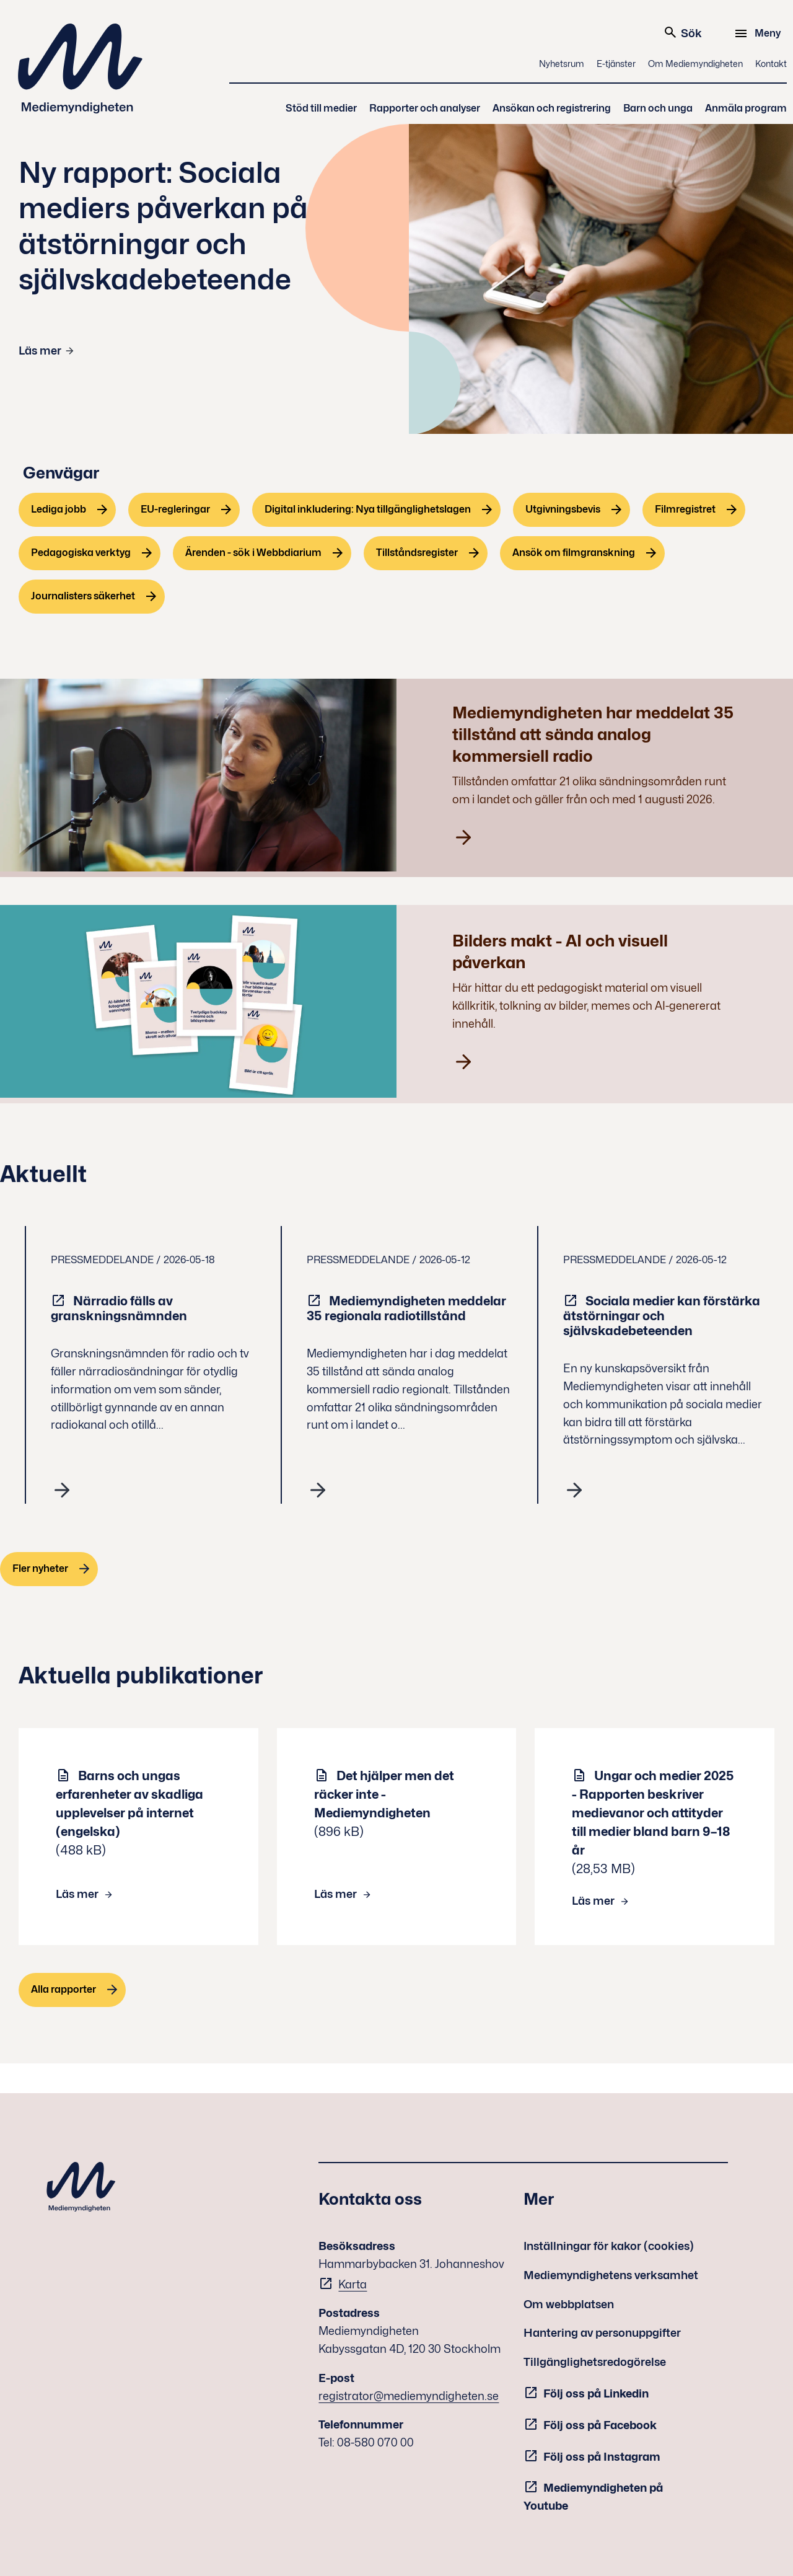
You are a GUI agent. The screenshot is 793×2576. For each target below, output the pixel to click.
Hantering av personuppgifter (602, 2332)
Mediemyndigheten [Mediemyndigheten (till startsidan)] (80, 68)
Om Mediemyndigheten (695, 63)
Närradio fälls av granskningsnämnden (120, 1308)
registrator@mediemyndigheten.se (408, 2395)
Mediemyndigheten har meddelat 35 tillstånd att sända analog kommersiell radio (593, 734)
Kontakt (771, 63)
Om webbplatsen (569, 2304)
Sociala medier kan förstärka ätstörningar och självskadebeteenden (661, 1316)
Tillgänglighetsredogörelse (595, 2361)
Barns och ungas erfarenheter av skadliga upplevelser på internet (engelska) (129, 1803)
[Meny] (759, 33)
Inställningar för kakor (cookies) (609, 2245)
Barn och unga (658, 108)
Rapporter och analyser (424, 108)
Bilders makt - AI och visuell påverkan (560, 951)
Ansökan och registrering (552, 108)
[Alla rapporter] (72, 1990)
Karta (352, 2284)
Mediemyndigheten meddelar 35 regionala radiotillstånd (406, 1308)
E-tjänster (616, 63)
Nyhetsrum (561, 63)
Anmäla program (746, 108)
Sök (682, 32)
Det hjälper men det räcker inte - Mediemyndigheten (384, 1794)
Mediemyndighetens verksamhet (611, 2275)
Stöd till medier (321, 108)
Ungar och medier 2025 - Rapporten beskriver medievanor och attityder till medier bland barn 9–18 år (653, 1813)
